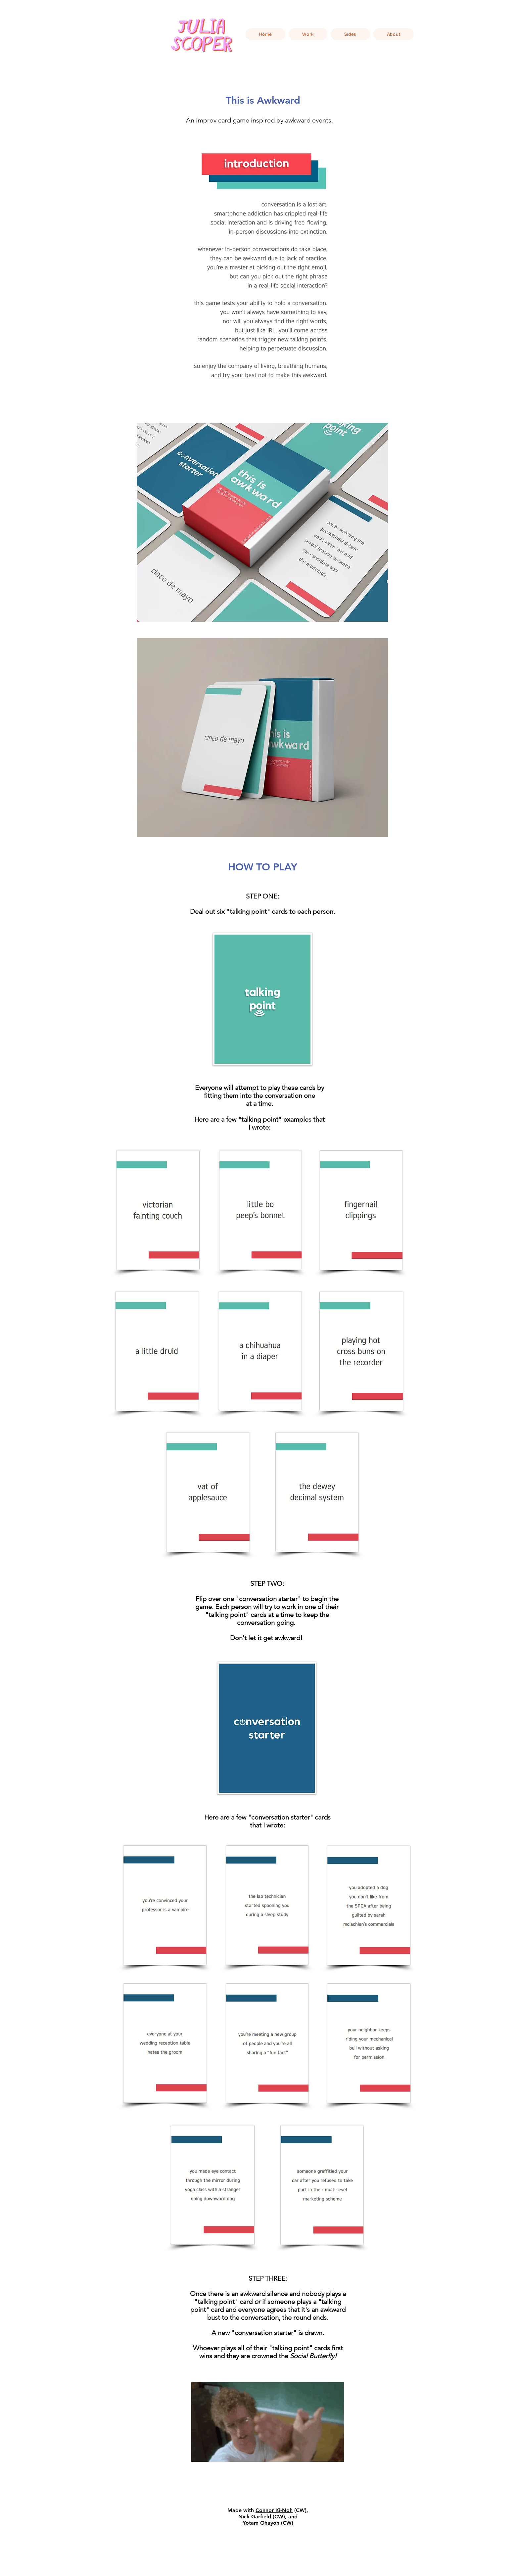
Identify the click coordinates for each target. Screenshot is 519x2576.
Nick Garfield (254, 2516)
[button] (307, 34)
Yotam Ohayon (261, 2523)
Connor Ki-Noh (274, 2510)
